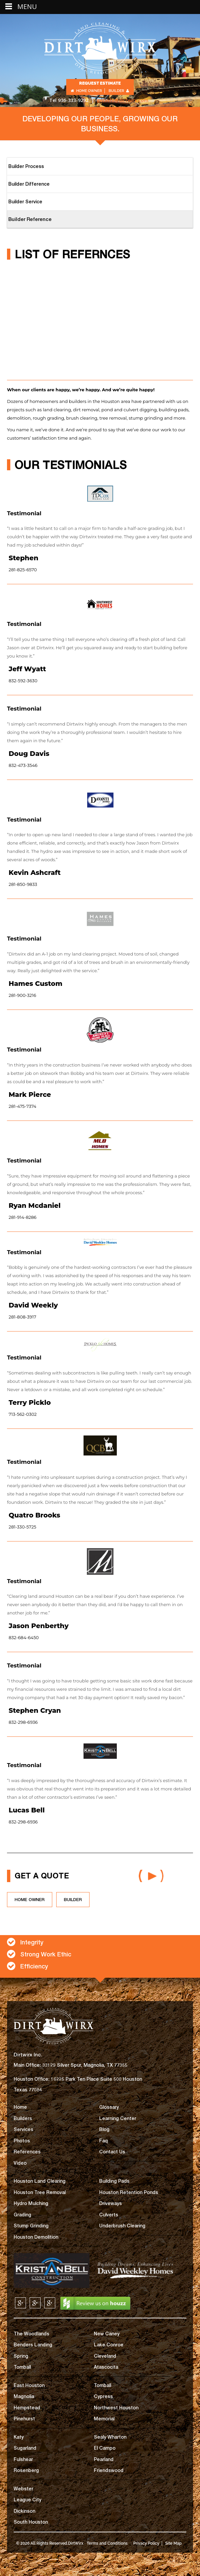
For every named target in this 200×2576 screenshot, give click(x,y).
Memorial (104, 2418)
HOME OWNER (30, 1899)
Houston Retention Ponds (128, 2192)
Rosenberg (26, 2470)
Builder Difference (29, 184)
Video (20, 2163)
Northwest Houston (116, 2407)
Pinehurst (24, 2418)
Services (23, 2129)
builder (73, 1899)
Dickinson (24, 2511)
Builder (118, 91)
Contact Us (112, 2151)
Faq (103, 2140)
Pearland (103, 2459)
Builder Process (26, 166)
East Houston (29, 2385)
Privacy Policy (146, 2543)
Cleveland (105, 2356)
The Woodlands (31, 2333)
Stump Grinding (31, 2225)
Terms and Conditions (107, 2543)
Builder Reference (30, 219)
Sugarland (25, 2448)
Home (20, 2107)
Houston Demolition (36, 2237)
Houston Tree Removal (40, 2192)
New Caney (106, 2333)
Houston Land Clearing (40, 2181)
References (27, 2151)
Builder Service (25, 201)
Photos (22, 2140)
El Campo (104, 2448)
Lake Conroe (108, 2344)
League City (27, 2499)
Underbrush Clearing (122, 2225)
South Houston (31, 2522)
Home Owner (86, 91)
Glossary (109, 2107)
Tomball (22, 2367)
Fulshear (23, 2459)
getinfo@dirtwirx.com (122, 100)
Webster (23, 2488)
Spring (21, 2356)
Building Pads (114, 2181)
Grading (22, 2214)
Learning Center (117, 2118)
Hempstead (27, 2407)
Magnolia (24, 2396)
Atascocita (106, 2367)
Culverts (108, 2214)
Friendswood (108, 2470)
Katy (19, 2437)
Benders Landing (33, 2344)
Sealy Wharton (110, 2437)
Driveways (110, 2203)
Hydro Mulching (31, 2203)
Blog (104, 2129)
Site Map (173, 2543)
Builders (23, 2118)
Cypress (103, 2396)
